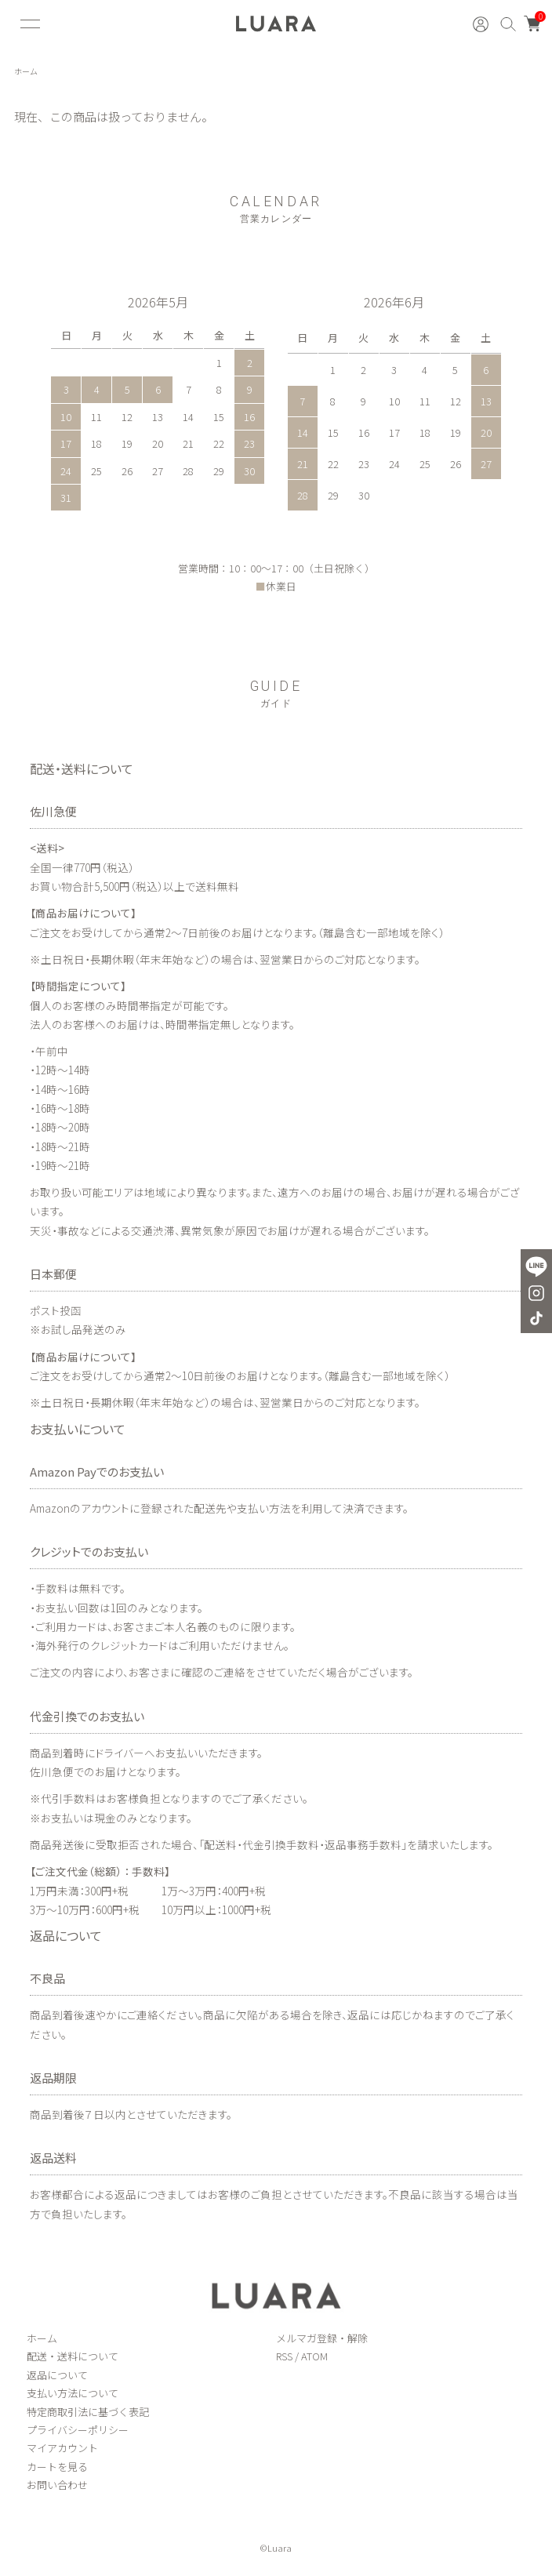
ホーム (26, 71)
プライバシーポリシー (78, 2429)
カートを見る (57, 2466)
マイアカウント (62, 2447)
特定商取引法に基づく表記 (88, 2411)
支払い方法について (72, 2392)
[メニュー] (28, 23)
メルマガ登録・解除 (322, 2338)
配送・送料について (72, 2356)
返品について (57, 2374)
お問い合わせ (57, 2484)
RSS (284, 2356)
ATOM (314, 2356)
